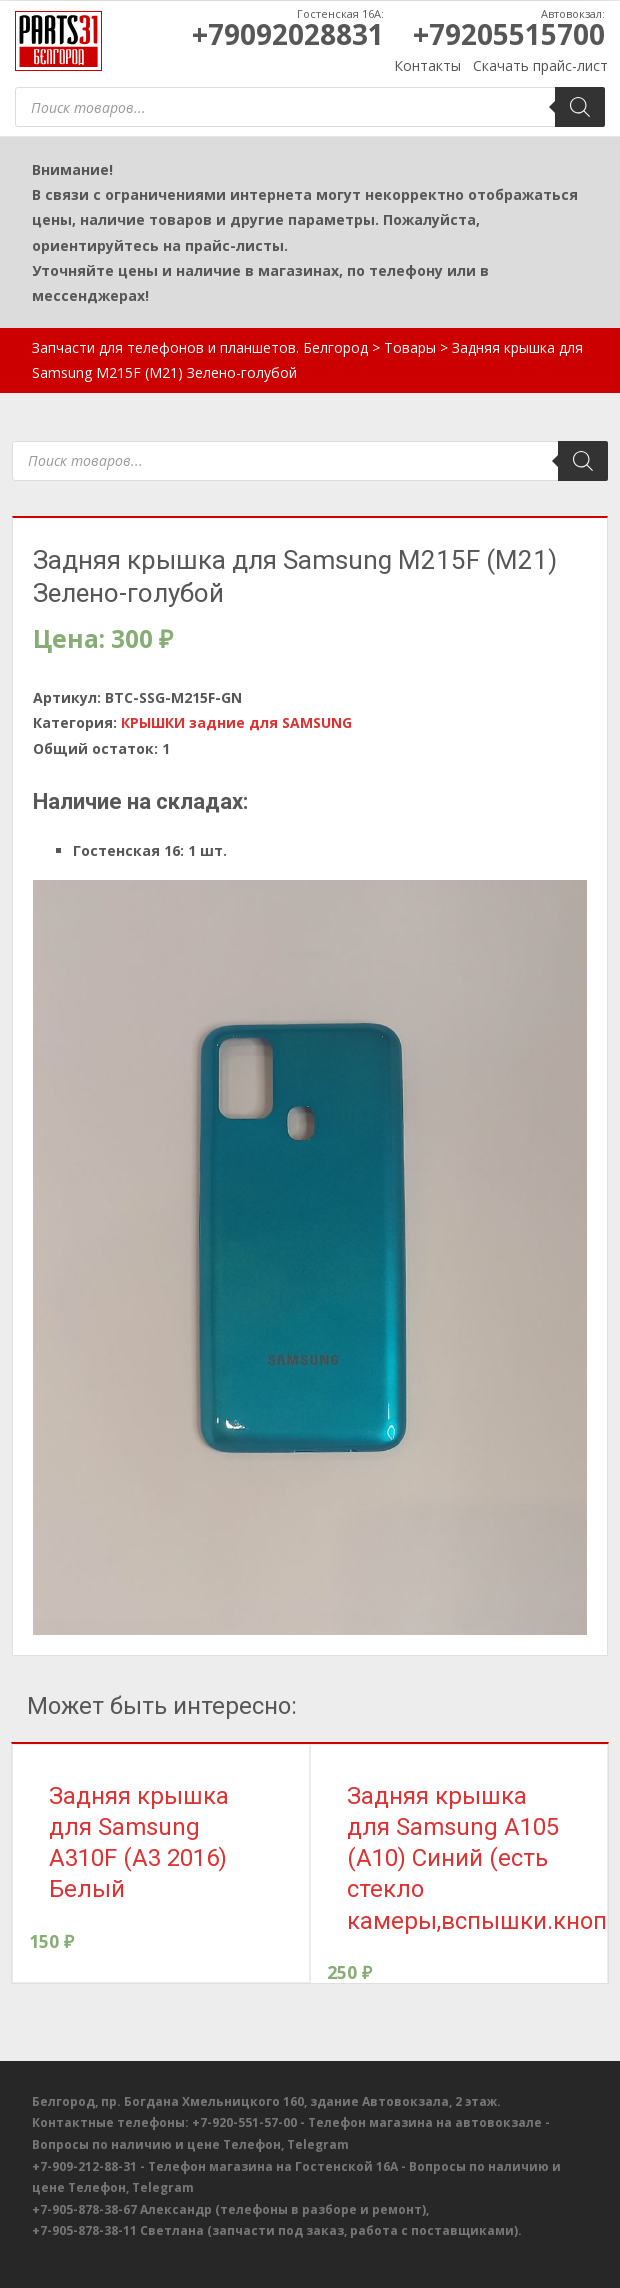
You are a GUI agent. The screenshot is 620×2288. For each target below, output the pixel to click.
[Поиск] (580, 107)
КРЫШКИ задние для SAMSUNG (236, 722)
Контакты (427, 65)
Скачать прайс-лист (540, 65)
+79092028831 (288, 34)
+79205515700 (509, 34)
